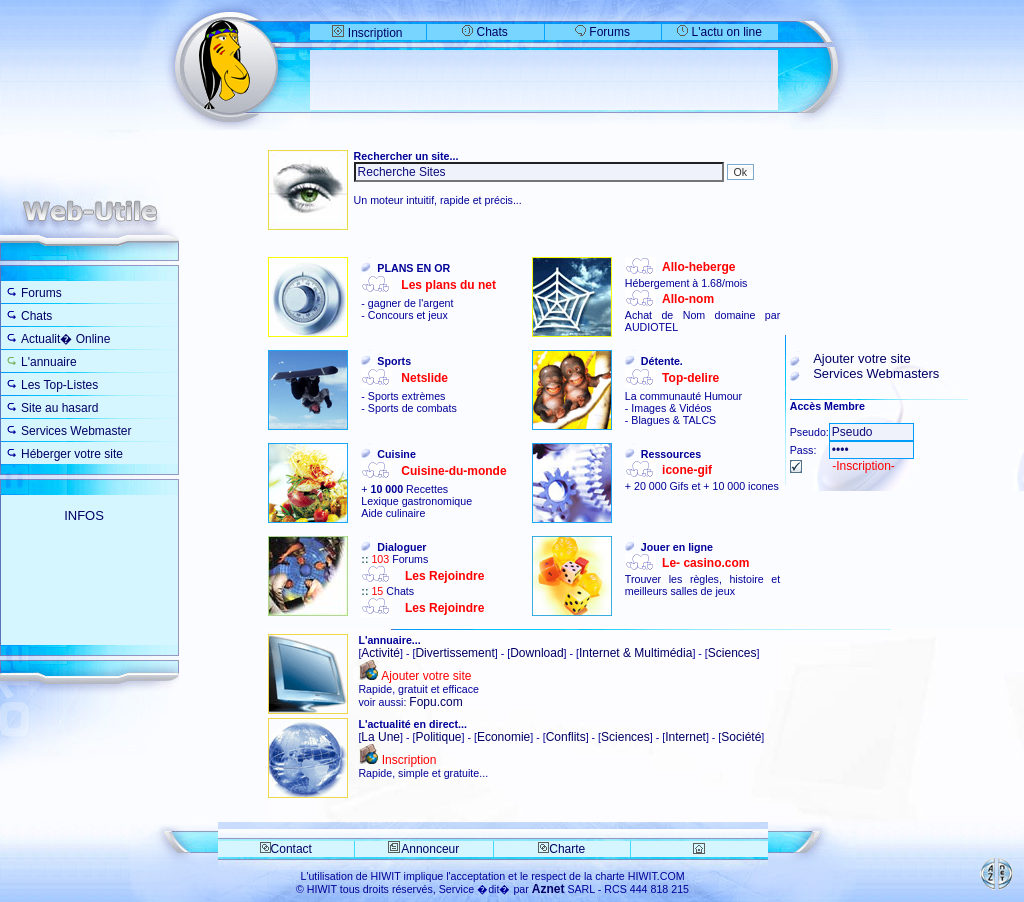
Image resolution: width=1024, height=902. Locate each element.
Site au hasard (59, 408)
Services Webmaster (76, 431)
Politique (438, 737)
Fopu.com (435, 702)
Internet (685, 737)
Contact (286, 849)
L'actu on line (727, 32)
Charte (561, 849)
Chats (485, 32)
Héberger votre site (72, 454)
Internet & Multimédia (635, 653)
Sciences (732, 653)
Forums (602, 32)
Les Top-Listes (59, 385)
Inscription (367, 33)
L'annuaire (49, 362)
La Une (380, 737)
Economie (503, 737)
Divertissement (454, 653)
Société (741, 737)
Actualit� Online (65, 339)
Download (536, 653)
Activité (380, 653)
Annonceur (430, 849)
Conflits (566, 737)
